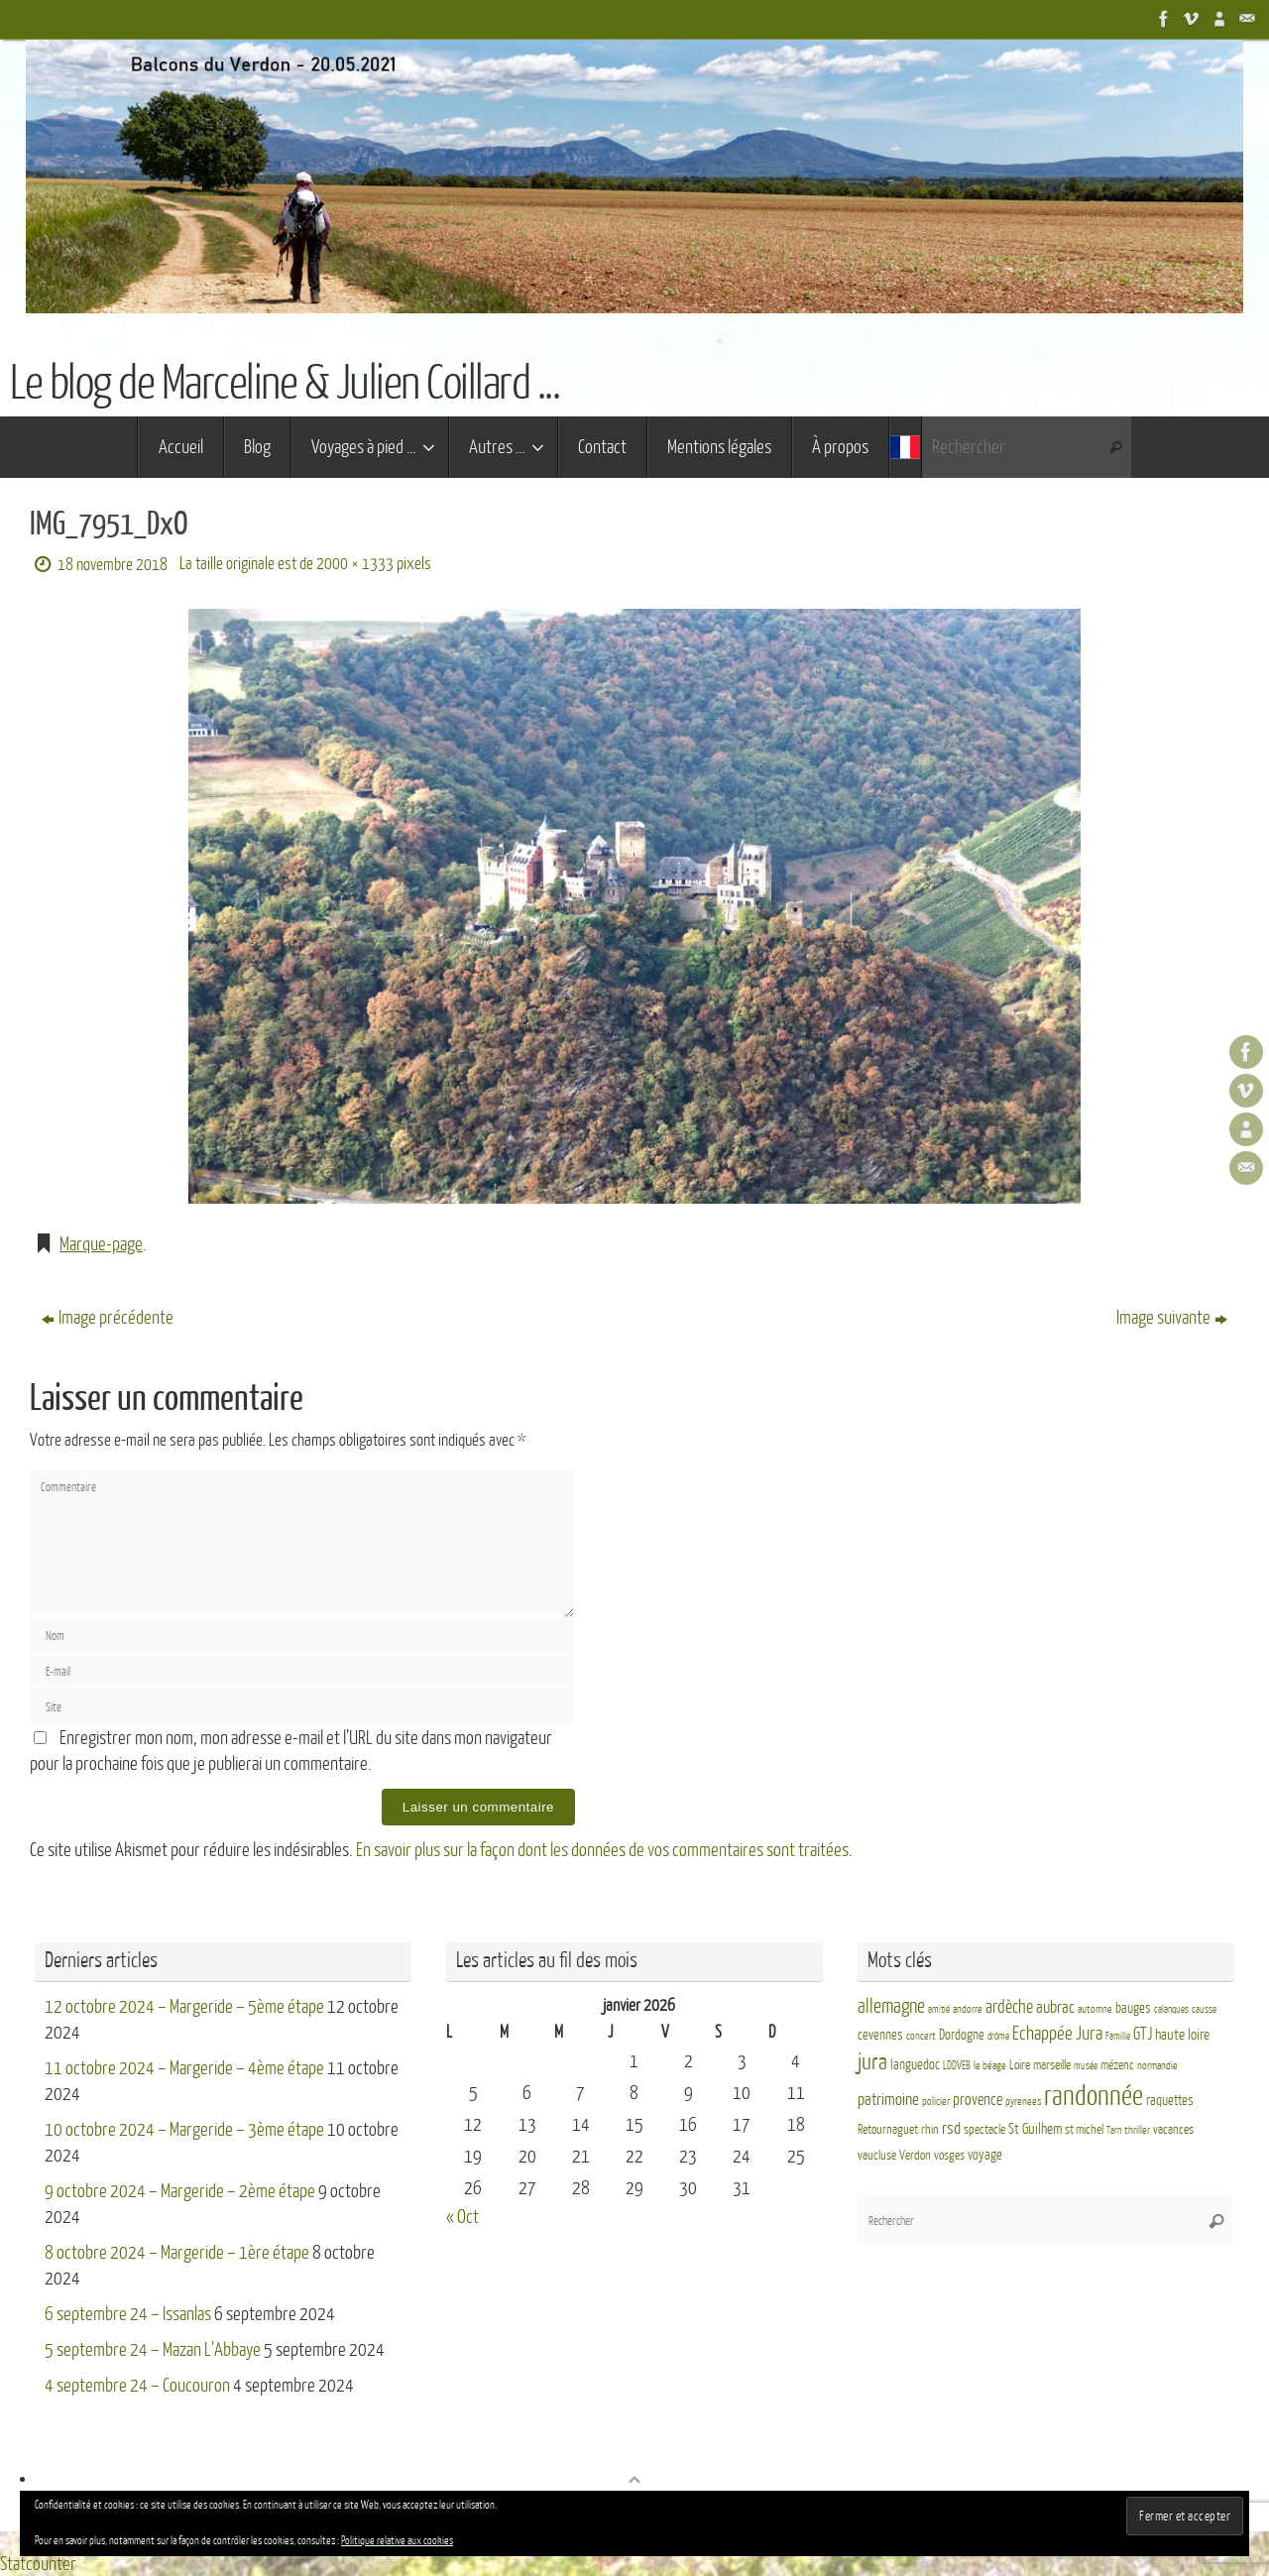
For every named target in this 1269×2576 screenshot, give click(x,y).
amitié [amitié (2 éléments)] (939, 2008)
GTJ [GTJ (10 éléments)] (1142, 2034)
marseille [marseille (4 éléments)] (1052, 2064)
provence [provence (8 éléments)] (977, 2100)
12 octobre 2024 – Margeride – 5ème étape (184, 2006)
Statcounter (38, 2563)
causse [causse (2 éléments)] (1204, 2008)
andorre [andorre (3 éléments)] (967, 2008)
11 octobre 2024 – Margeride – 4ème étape (184, 2067)
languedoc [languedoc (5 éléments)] (915, 2063)
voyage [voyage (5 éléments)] (985, 2155)
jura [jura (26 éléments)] (872, 2061)
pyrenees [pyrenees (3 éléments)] (1023, 2101)
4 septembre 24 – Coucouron (137, 2385)
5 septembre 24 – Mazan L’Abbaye (153, 2349)
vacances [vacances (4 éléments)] (1173, 2130)
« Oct (462, 2216)
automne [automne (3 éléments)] (1095, 2008)
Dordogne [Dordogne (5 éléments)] (961, 2035)
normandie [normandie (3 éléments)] (1157, 2064)
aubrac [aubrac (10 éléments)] (1055, 2006)
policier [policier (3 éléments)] (936, 2101)
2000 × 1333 (355, 563)
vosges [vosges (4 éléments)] (949, 2156)
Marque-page (101, 1244)
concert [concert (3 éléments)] (921, 2036)
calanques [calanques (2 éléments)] (1171, 2008)
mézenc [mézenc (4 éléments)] (1117, 2064)
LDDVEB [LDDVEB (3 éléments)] (957, 2064)
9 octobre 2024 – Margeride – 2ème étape (180, 2190)
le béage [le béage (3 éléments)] (990, 2064)
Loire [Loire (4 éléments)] (1019, 2064)
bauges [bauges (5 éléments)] (1133, 2007)
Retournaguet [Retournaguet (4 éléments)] (888, 2130)
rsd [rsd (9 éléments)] (951, 2128)
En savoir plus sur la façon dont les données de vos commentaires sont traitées (602, 1850)
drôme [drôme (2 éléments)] (998, 2036)
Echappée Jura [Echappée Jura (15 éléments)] (1057, 2033)
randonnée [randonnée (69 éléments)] (1093, 2096)
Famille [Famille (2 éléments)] (1117, 2036)
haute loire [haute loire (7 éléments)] (1182, 2035)
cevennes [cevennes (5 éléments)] (880, 2035)
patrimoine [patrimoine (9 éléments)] (888, 2099)
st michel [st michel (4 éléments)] (1084, 2130)
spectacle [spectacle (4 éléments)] (984, 2130)
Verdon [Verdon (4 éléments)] (915, 2156)
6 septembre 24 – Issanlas (128, 2313)
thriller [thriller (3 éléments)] (1137, 2130)
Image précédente (107, 1318)
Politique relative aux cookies (397, 2540)
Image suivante (1171, 1318)
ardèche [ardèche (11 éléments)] (1009, 2006)
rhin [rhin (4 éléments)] (930, 2130)
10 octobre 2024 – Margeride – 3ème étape (184, 2129)
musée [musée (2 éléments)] (1085, 2064)
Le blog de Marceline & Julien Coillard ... (284, 384)
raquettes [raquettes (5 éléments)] (1170, 2100)
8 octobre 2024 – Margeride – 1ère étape (177, 2252)
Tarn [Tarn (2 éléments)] (1113, 2130)
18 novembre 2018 (113, 564)
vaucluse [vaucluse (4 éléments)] (877, 2156)
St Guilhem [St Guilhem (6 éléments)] (1035, 2129)
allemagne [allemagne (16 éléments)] (891, 2006)
